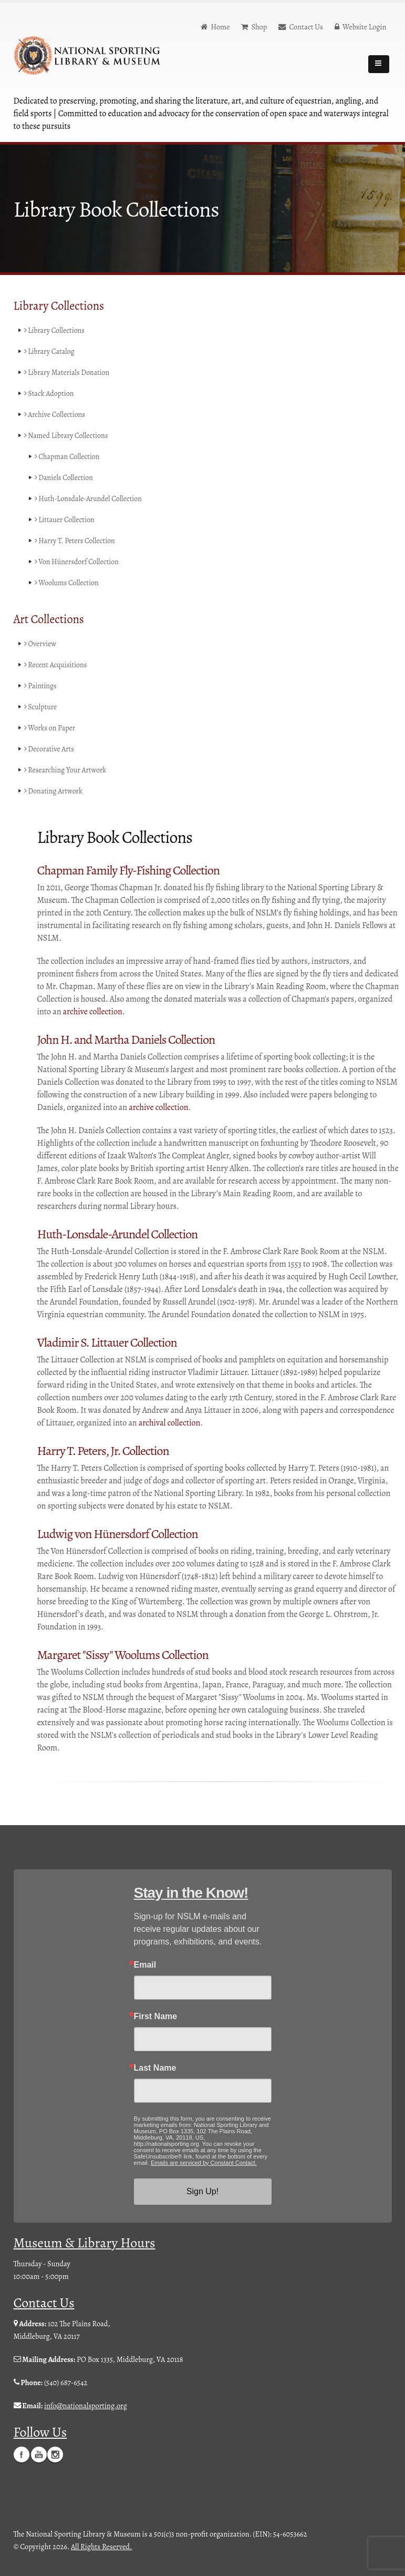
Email (145, 1965)
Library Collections (55, 330)
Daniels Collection (65, 478)
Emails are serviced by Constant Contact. (204, 2163)
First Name (156, 2016)
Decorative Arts (50, 749)
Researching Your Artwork (66, 770)
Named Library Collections (67, 436)
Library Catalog (50, 352)
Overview (40, 644)
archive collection (92, 1011)
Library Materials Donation (68, 373)
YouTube (39, 2454)
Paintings (41, 686)
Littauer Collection (65, 520)
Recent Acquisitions (56, 665)
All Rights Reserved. (101, 2546)
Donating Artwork (54, 791)
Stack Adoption (50, 394)
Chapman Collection (68, 457)
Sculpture (41, 707)
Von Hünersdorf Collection (78, 562)
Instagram (55, 2454)
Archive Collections (55, 415)
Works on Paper (50, 728)
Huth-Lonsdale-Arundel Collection (90, 499)
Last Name (155, 2068)
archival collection (169, 1423)
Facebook (21, 2454)
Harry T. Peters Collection (76, 541)
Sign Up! (202, 2191)
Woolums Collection (68, 583)
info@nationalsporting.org (85, 2405)
